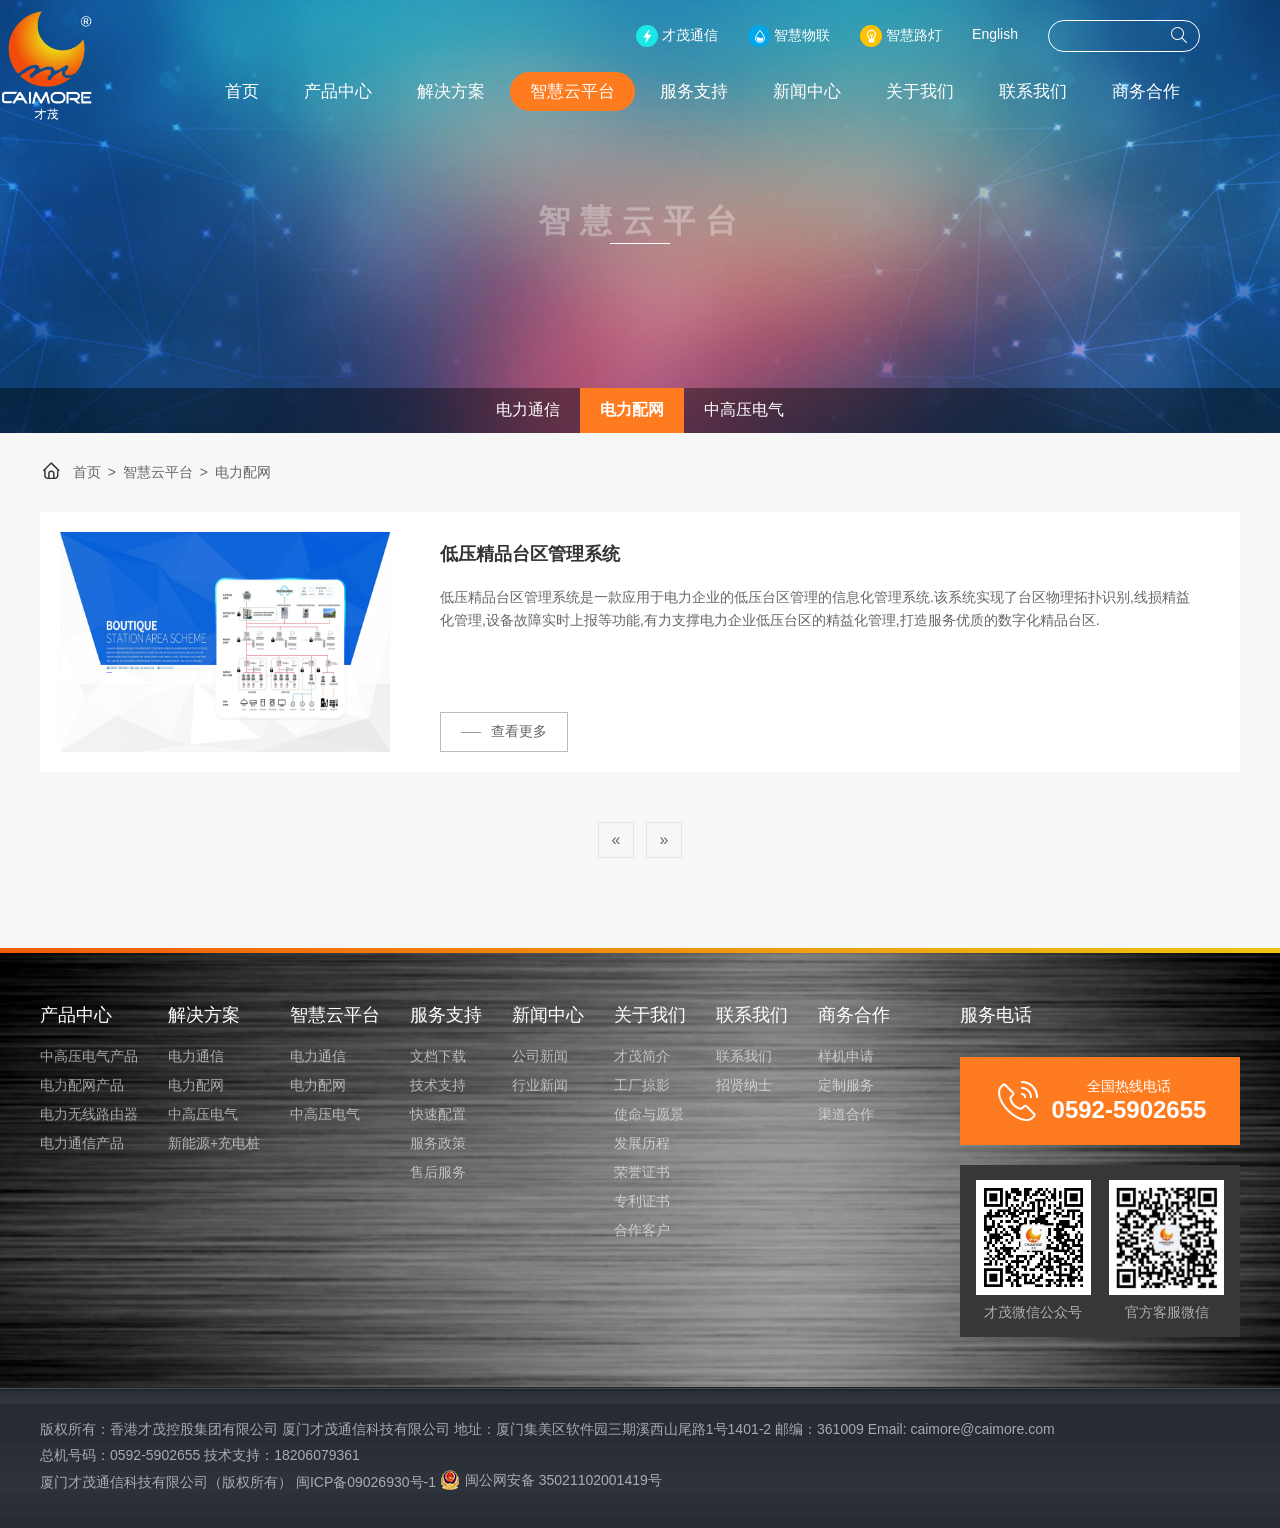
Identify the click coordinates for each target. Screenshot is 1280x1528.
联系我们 (1073, 91)
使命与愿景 (649, 1114)
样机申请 (846, 1056)
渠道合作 (846, 1114)
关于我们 (960, 91)
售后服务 (438, 1172)
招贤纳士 (744, 1085)
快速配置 (438, 1114)
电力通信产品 (82, 1143)
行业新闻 (540, 1085)
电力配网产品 (82, 1085)
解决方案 (491, 91)
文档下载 (438, 1056)
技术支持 (438, 1085)
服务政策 (438, 1143)
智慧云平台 (612, 91)
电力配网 (632, 409)
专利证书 (642, 1201)
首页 (282, 91)
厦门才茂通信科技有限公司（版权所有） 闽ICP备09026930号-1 (238, 1482)
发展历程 (642, 1143)
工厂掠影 (642, 1085)
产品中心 (378, 91)
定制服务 (846, 1085)
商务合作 (1186, 91)
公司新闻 (540, 1056)
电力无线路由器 (89, 1114)
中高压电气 (744, 409)
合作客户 (642, 1230)
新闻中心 (847, 91)
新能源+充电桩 (214, 1143)
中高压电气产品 (89, 1056)
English (1035, 34)
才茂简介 (642, 1056)
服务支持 (734, 91)
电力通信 (528, 409)
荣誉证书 (642, 1172)
